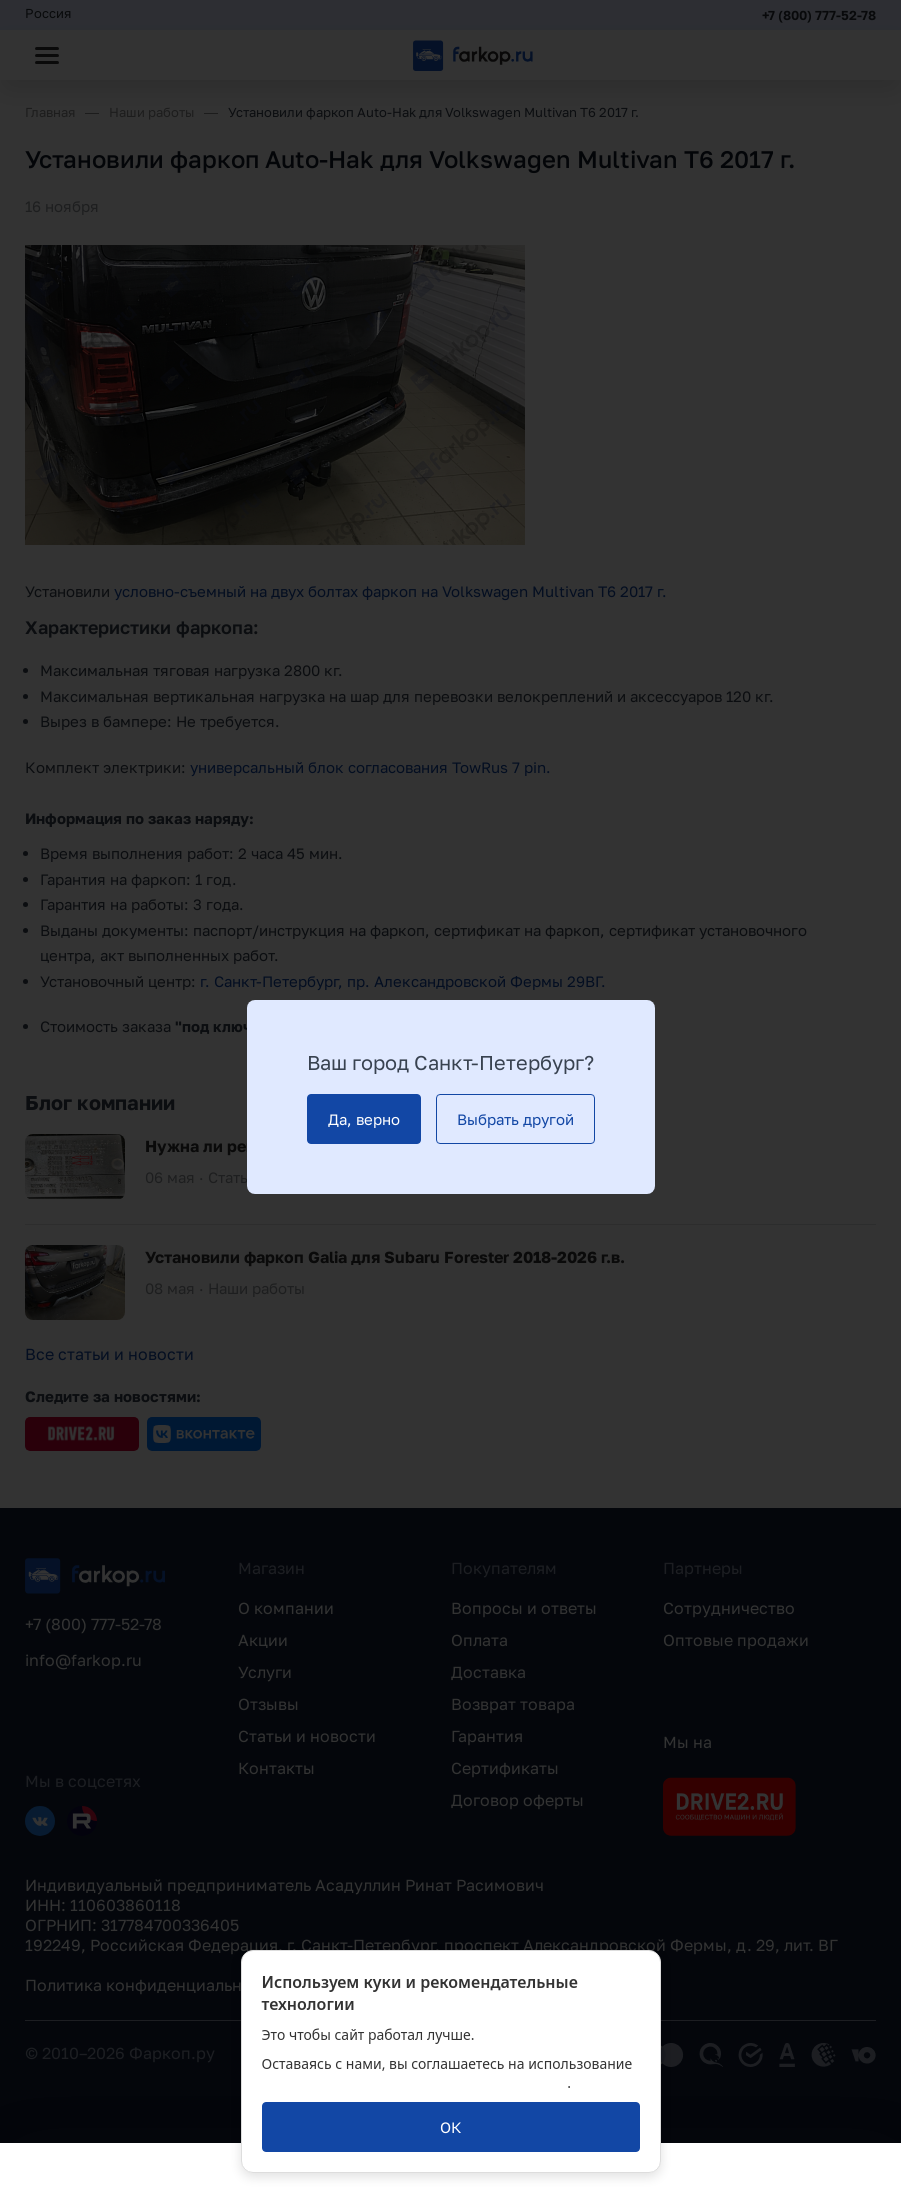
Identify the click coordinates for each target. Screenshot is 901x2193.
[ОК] (451, 2127)
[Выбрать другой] (515, 1119)
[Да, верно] (364, 1119)
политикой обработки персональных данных (415, 2082)
